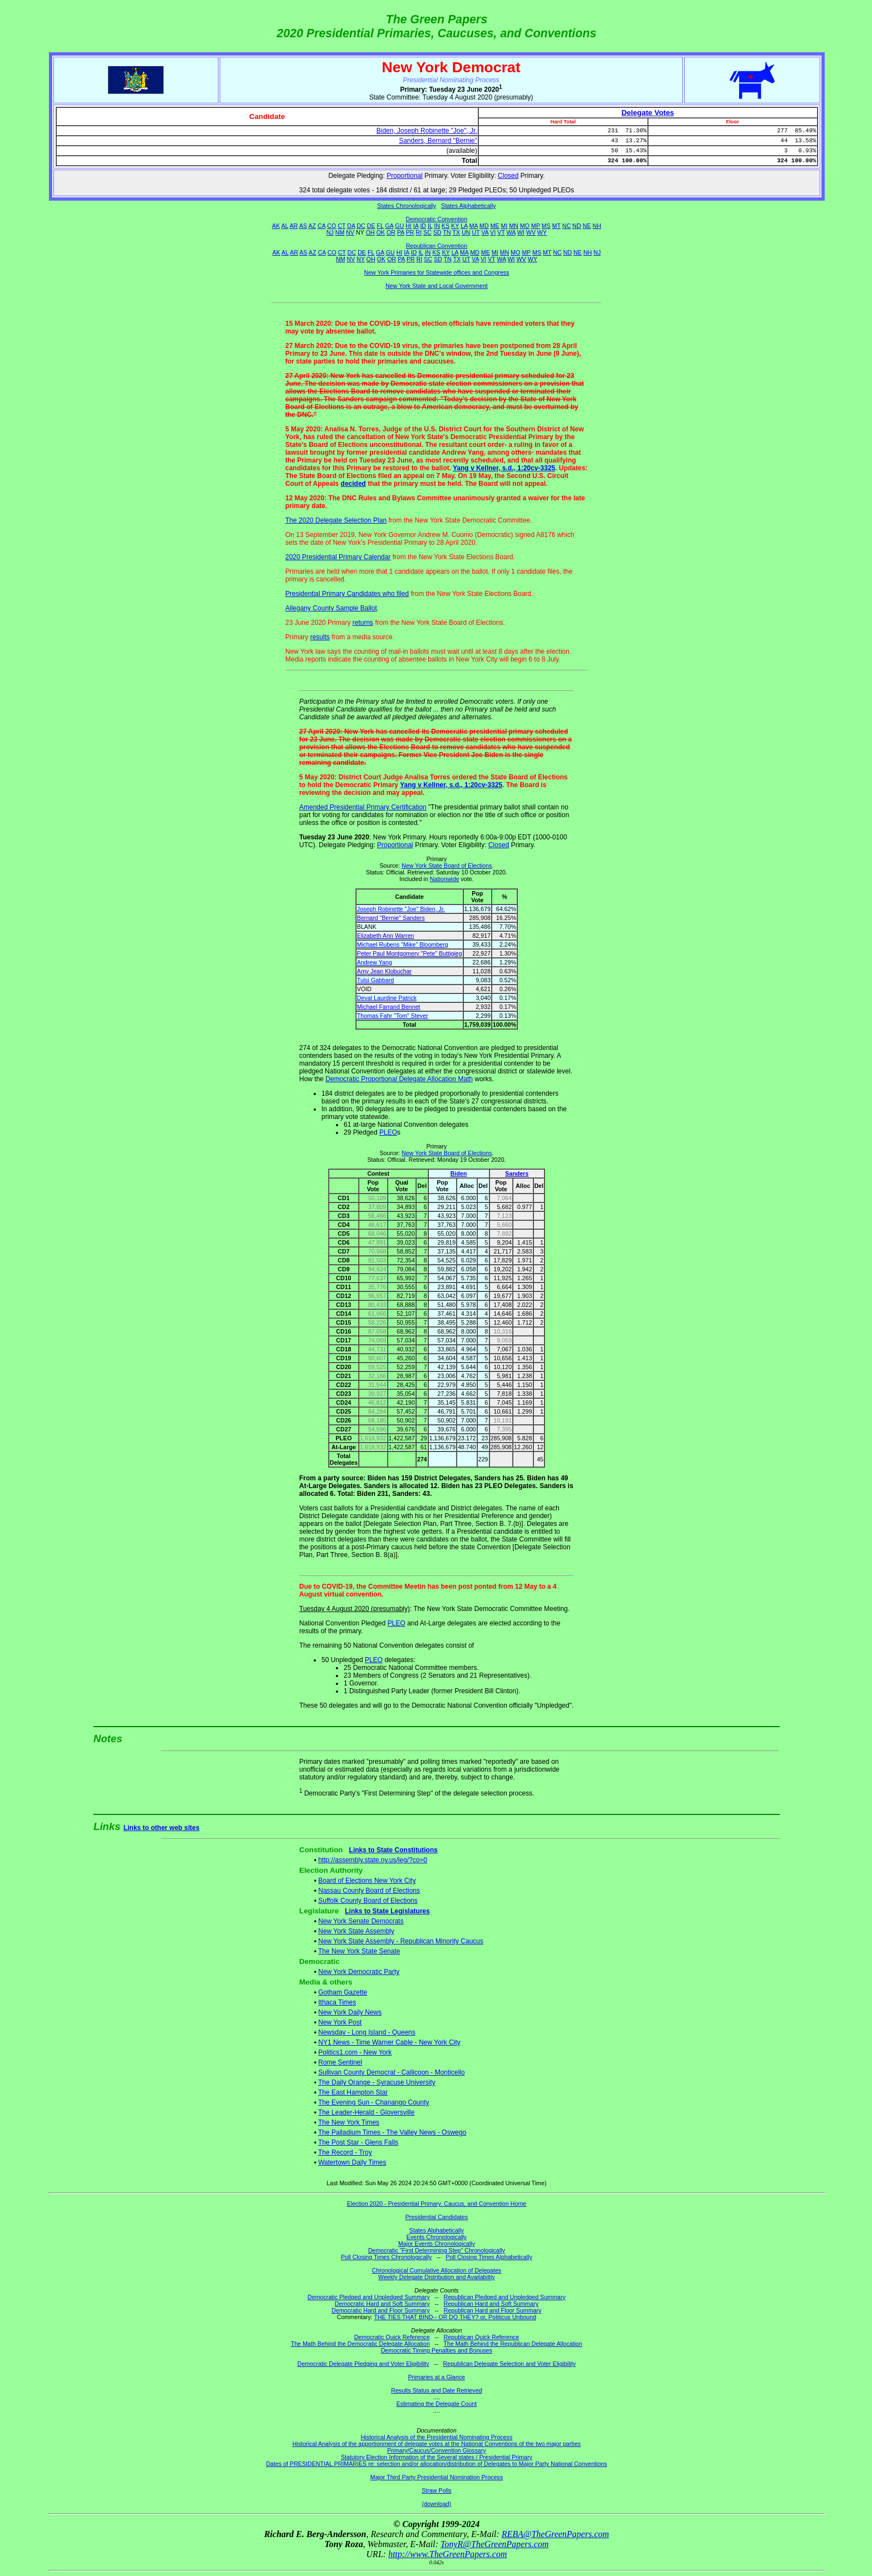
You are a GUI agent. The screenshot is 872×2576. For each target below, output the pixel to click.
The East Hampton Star (353, 2092)
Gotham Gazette (342, 1992)
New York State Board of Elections (447, 865)
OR (391, 232)
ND (576, 225)
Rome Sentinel (340, 2062)
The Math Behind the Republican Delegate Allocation (513, 2343)
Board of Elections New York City (366, 1880)
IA (415, 225)
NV (350, 232)
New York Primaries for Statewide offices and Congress (436, 272)
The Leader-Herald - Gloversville (366, 2112)
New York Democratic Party (358, 1972)
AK (276, 225)
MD (484, 225)
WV (531, 232)
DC (360, 225)
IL (430, 225)
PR (410, 232)
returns (363, 622)
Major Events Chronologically (436, 2243)
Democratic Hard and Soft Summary (382, 2303)
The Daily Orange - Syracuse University (376, 2082)
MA (473, 225)
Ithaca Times (337, 2002)
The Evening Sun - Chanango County (373, 2102)
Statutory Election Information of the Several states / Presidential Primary (436, 2457)
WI (520, 232)
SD (437, 232)
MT (556, 225)
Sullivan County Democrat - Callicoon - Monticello (391, 2072)
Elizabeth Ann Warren (385, 935)
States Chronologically (406, 205)
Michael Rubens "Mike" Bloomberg (402, 944)
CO (331, 225)
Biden (458, 1173)
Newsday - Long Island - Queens (366, 2032)
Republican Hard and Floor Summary (493, 2310)
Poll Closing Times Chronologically (386, 2257)
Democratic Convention (437, 219)
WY (542, 232)
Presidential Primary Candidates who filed (347, 594)
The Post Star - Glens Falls (358, 2142)
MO (524, 225)
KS (445, 225)
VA (485, 232)
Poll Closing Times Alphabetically (488, 2257)
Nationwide (444, 879)
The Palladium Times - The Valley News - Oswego (392, 2132)
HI (408, 225)
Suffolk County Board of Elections (368, 1900)
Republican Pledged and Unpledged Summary (505, 2297)
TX (456, 232)
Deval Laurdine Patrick (387, 997)
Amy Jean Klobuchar (384, 971)
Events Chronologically (437, 2237)
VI (493, 232)
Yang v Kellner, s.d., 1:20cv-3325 (504, 468)
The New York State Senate (359, 1951)
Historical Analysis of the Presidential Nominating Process (436, 2437)
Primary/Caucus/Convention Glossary (436, 2450)
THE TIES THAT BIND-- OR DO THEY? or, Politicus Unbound (455, 2317)
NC (566, 225)
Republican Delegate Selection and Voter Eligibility (509, 2363)
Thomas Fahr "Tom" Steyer (392, 1015)
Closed (508, 176)
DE (371, 225)
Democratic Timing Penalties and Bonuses (436, 2350)
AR (294, 225)
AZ (312, 225)
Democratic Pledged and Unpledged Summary (369, 2297)
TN (447, 232)
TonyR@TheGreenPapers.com (494, 2544)
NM (340, 232)
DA (351, 225)
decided (353, 484)
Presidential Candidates (436, 2217)
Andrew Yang (374, 962)
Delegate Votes (647, 112)
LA (463, 225)
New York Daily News (350, 2012)
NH (597, 225)
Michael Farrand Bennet (388, 1006)
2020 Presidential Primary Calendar (337, 557)
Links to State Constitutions (393, 1850)
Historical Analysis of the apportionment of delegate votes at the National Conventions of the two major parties (437, 2443)
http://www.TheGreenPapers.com (447, 2554)
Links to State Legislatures (387, 1911)
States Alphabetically (468, 205)
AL (285, 225)
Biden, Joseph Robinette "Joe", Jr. (426, 131)
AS (303, 225)
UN (466, 232)
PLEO (388, 1132)
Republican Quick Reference (481, 2337)
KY (455, 225)
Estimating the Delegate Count (437, 2403)
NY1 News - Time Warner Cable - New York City (389, 2042)
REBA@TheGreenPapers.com (555, 2534)
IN (437, 225)
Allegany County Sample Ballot (331, 608)
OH (370, 232)
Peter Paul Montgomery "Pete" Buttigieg (409, 953)
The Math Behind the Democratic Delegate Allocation (360, 2343)
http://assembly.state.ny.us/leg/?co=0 (372, 1860)
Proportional (405, 176)
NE (587, 225)
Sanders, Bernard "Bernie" (438, 141)
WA (511, 232)
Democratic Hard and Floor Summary (380, 2310)
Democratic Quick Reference (392, 2337)
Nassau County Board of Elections (369, 1890)
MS (546, 225)
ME (494, 225)
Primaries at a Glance (436, 2377)
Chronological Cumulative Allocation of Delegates (437, 2270)
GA (389, 225)
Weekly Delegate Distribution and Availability (436, 2277)
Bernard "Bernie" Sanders (391, 917)
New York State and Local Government (436, 285)
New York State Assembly (356, 1931)
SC (427, 232)
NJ (330, 232)
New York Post (339, 2022)
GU (399, 225)
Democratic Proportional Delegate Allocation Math (399, 1079)
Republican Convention (436, 245)
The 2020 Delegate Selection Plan (336, 520)
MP (535, 225)
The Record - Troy (345, 2152)
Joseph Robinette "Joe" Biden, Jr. (401, 909)
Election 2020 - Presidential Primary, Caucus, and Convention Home (437, 2203)
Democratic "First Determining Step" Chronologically (436, 2250)
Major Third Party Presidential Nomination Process (436, 2477)
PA (400, 232)
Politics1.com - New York (355, 2052)
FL (380, 225)
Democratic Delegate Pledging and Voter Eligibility (363, 2363)
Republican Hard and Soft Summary (491, 2303)
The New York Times (348, 2122)
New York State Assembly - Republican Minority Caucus (400, 1941)
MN (513, 225)
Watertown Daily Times (352, 2162)
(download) (437, 2503)
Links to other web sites (161, 1828)
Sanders (516, 1173)
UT (476, 232)
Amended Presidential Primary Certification (363, 807)
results (320, 637)
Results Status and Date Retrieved (436, 2390)
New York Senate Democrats (360, 1921)
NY (360, 259)
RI (419, 232)
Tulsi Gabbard (375, 980)
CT (341, 225)
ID (423, 225)
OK (380, 232)
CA (321, 225)
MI (504, 225)
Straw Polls (436, 2490)
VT (500, 232)
